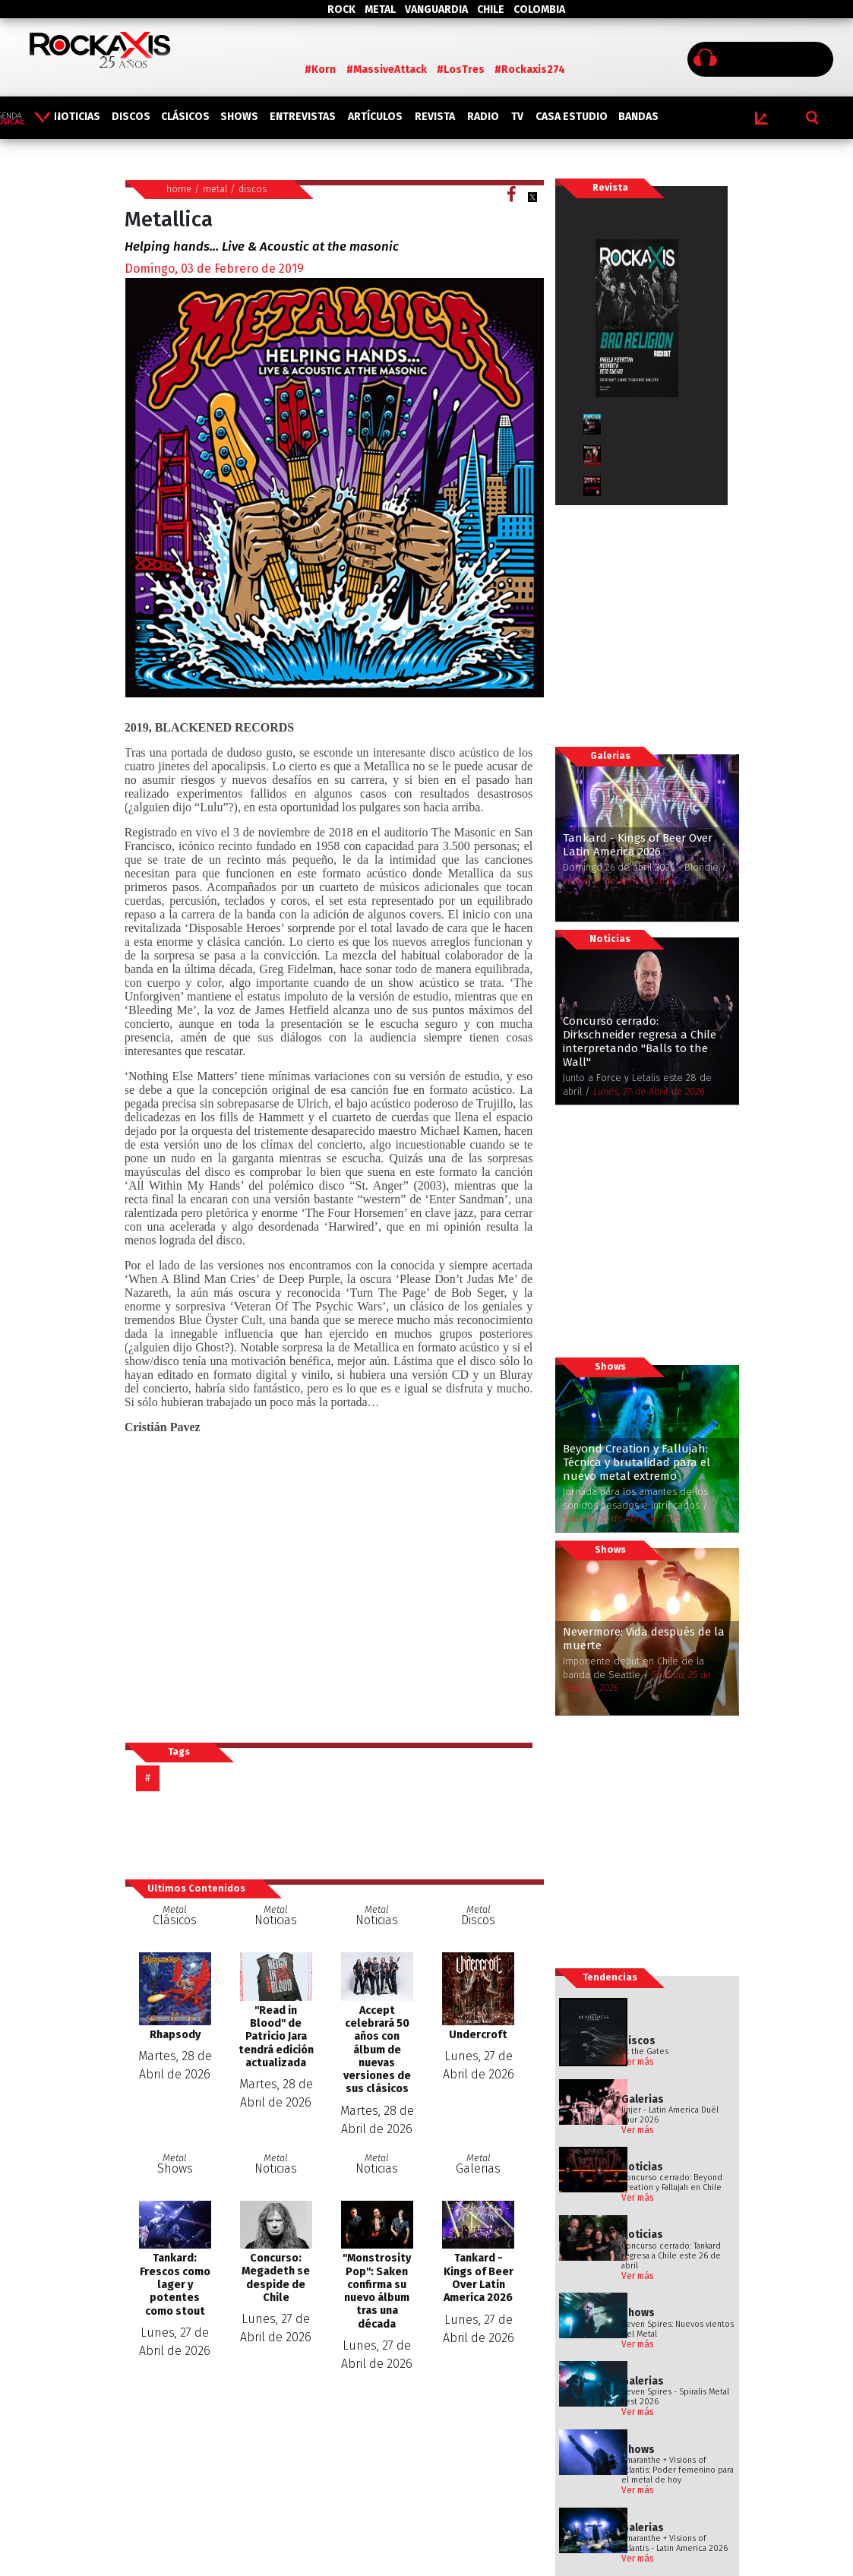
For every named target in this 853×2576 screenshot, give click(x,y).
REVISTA (435, 116)
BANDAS (638, 116)
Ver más (637, 2061)
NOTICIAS (77, 116)
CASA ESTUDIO (571, 116)
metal (215, 188)
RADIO (483, 116)
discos (253, 188)
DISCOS (131, 116)
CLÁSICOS (185, 116)
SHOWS (239, 116)
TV (517, 116)
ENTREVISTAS (303, 116)
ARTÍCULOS (375, 116)
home (178, 188)
